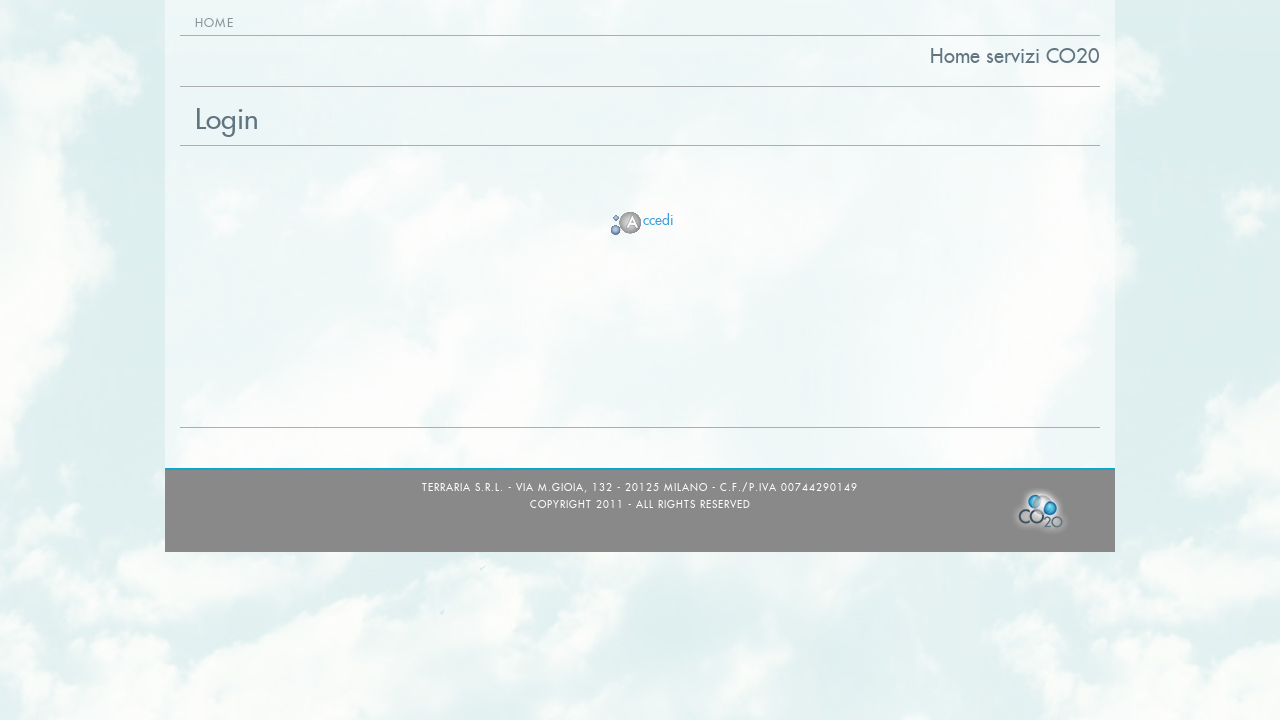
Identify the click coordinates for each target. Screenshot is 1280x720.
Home (214, 22)
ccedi (640, 220)
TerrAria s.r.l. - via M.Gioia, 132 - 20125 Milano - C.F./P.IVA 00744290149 (640, 487)
